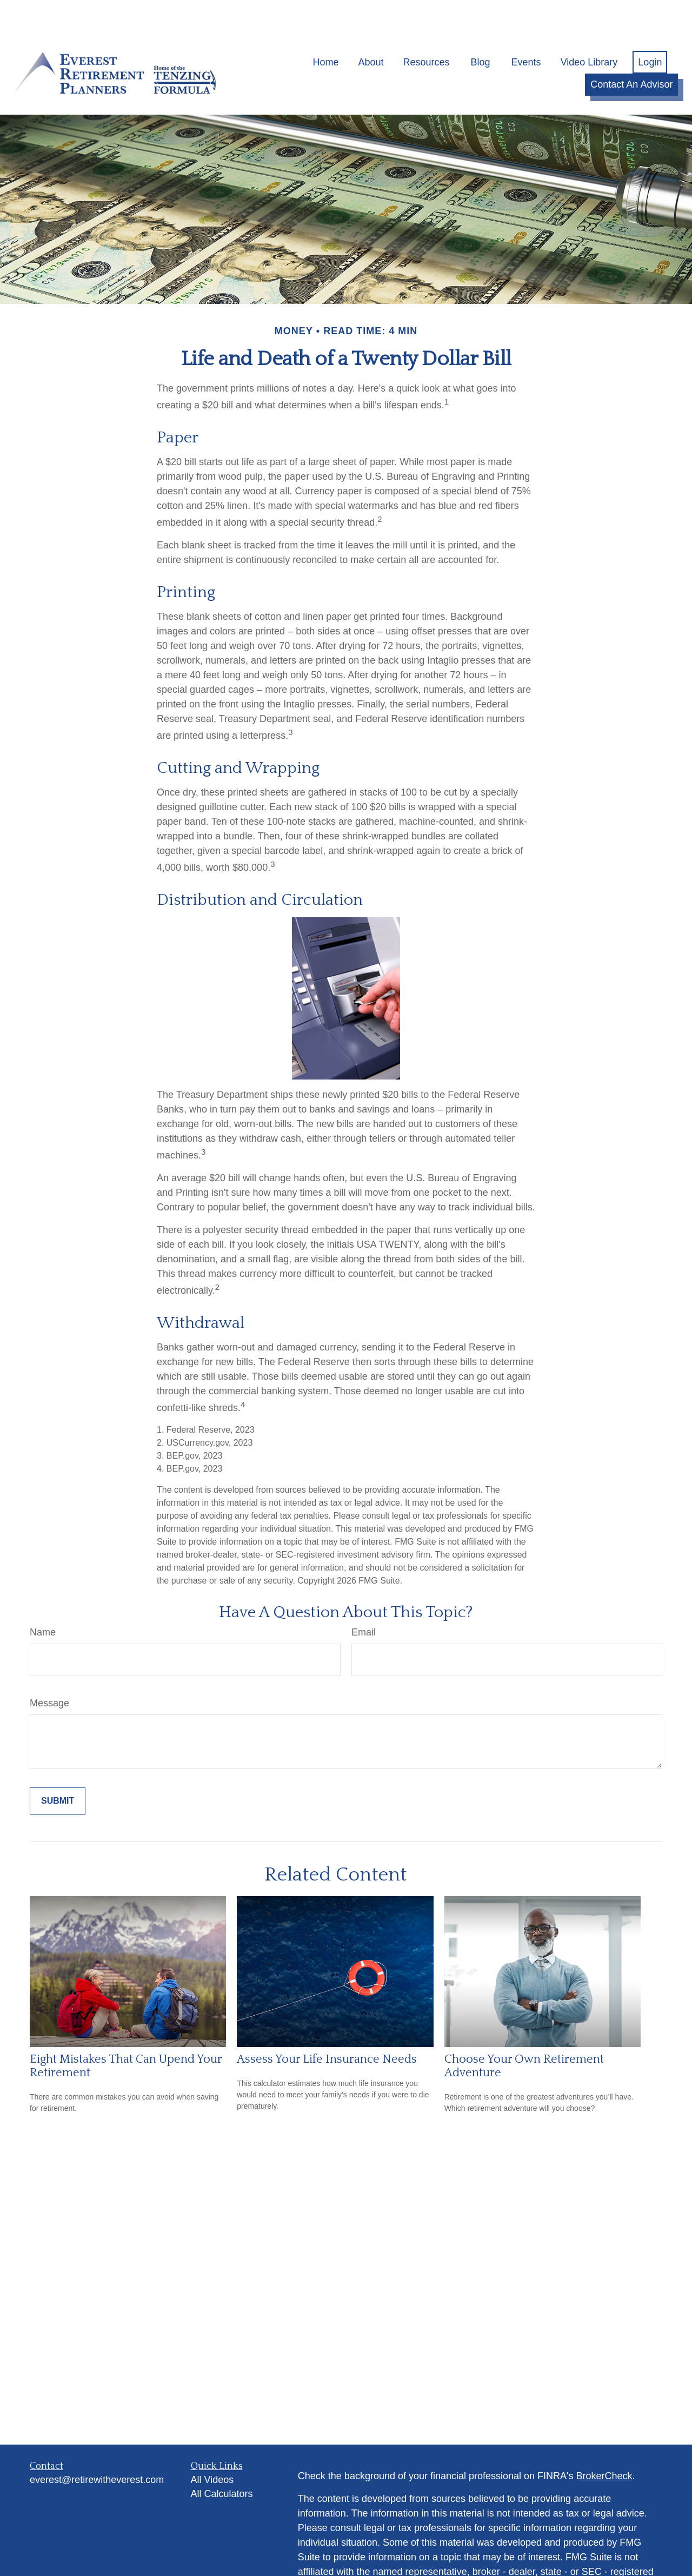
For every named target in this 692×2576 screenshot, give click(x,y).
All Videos (212, 2448)
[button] (325, 30)
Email (363, 1600)
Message (49, 1671)
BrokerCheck (604, 2444)
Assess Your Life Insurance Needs (327, 2027)
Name (43, 1600)
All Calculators (222, 2462)
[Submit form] (57, 1769)
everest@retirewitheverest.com (97, 2448)
